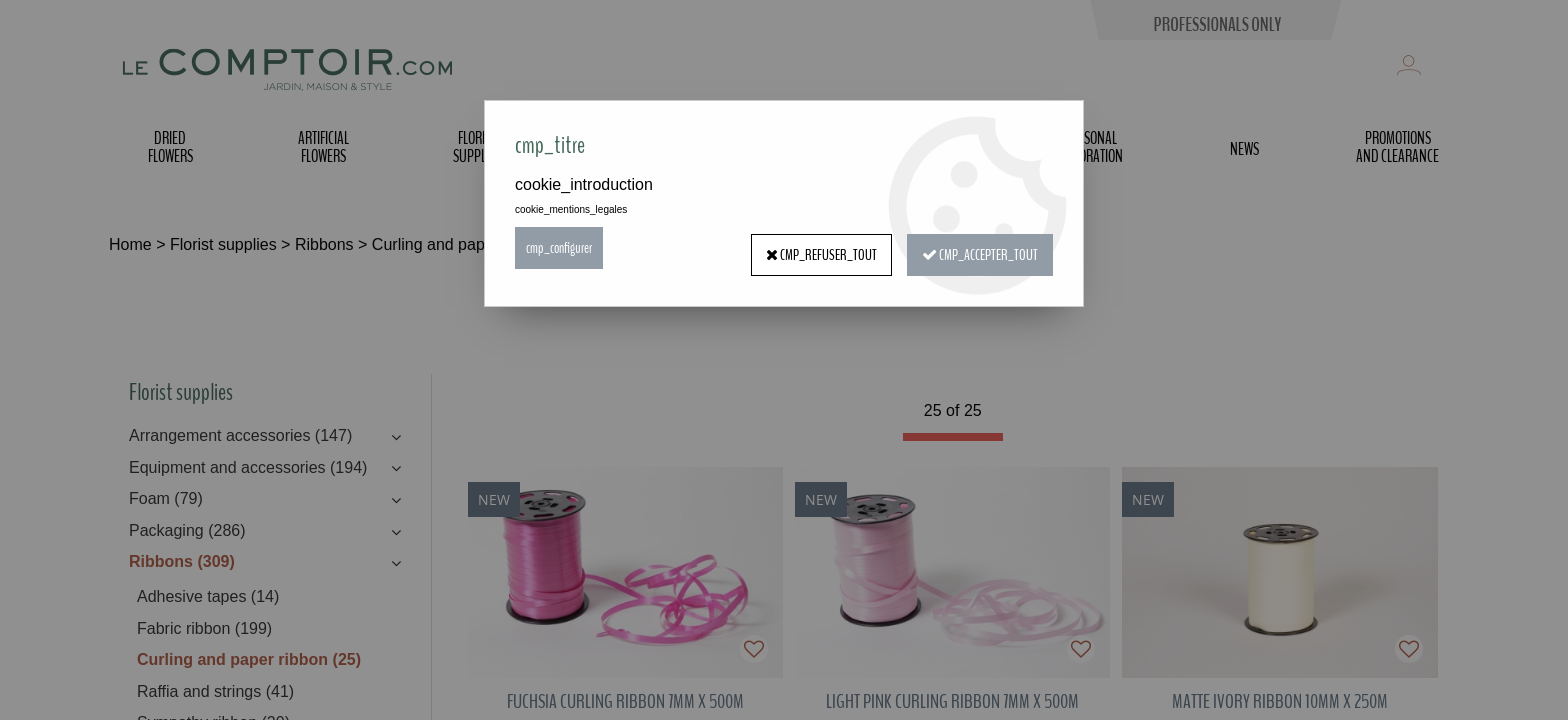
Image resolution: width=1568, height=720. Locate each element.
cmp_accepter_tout (976, 248)
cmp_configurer (561, 248)
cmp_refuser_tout (811, 248)
